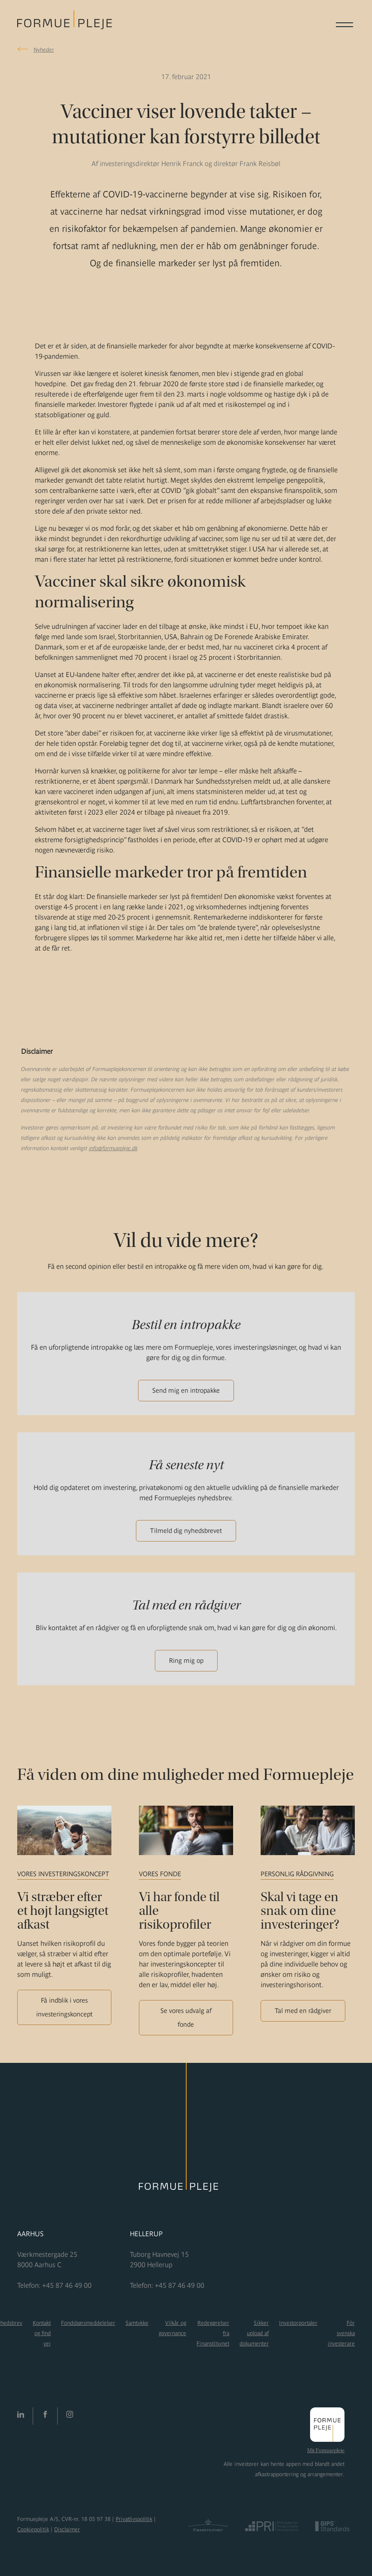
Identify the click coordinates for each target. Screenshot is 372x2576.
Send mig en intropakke (186, 1390)
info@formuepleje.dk (113, 1148)
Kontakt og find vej (42, 2333)
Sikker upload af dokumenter (254, 2333)
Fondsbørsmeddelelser (88, 2323)
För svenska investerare (341, 2333)
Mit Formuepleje (325, 2450)
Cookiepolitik (33, 2529)
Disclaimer (67, 2529)
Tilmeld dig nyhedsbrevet (186, 1530)
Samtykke (137, 2323)
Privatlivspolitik (134, 2519)
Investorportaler (298, 2323)
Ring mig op (186, 1660)
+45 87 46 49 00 (67, 2285)
